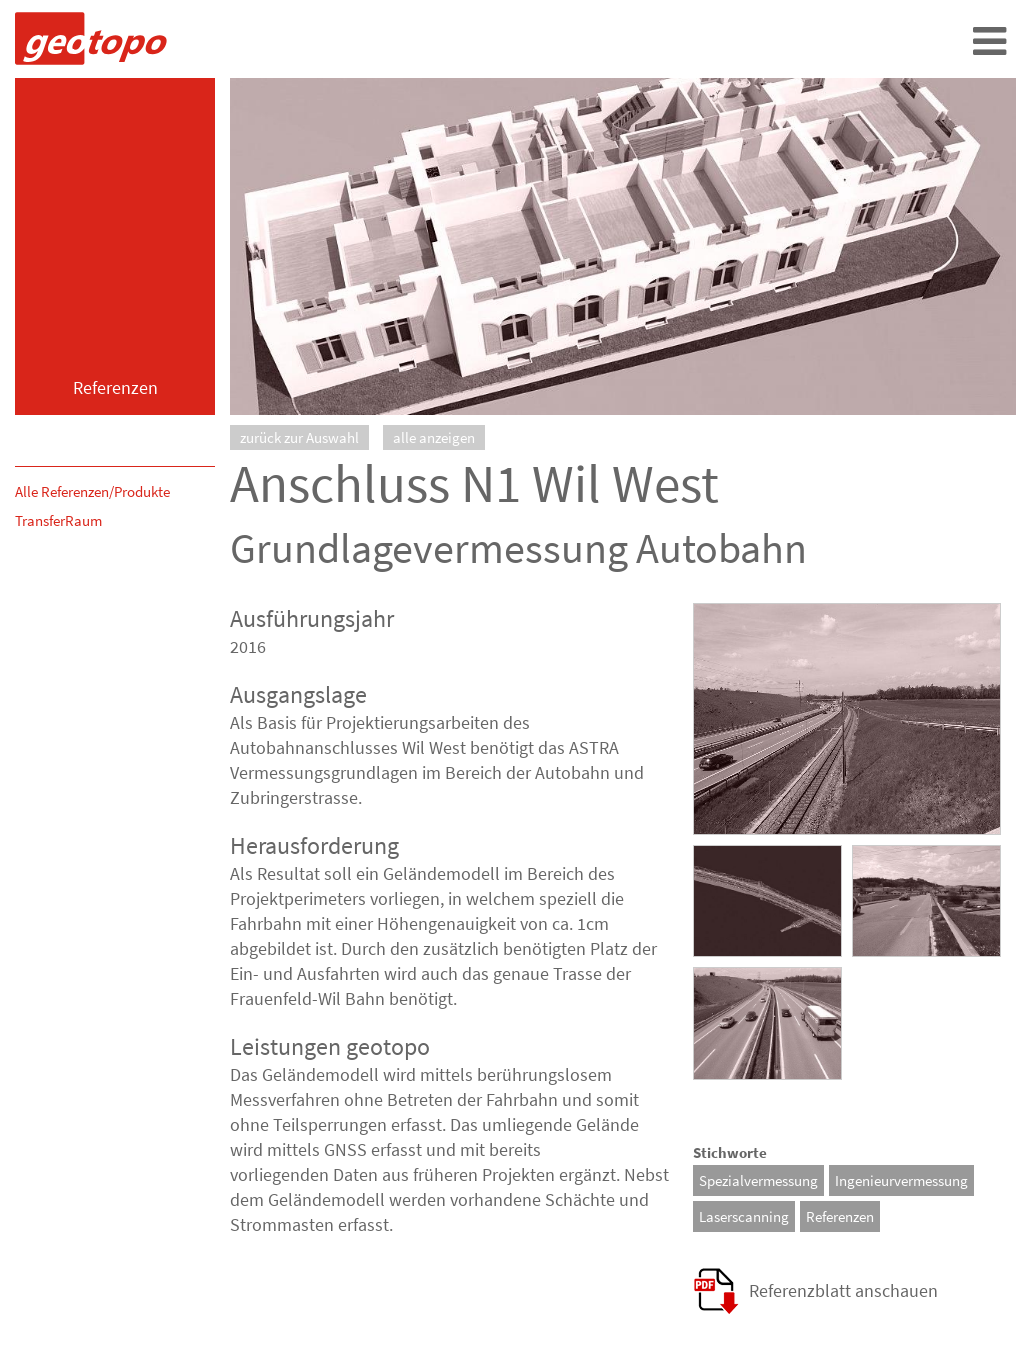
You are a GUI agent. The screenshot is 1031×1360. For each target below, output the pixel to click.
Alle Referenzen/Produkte (92, 491)
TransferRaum (58, 520)
